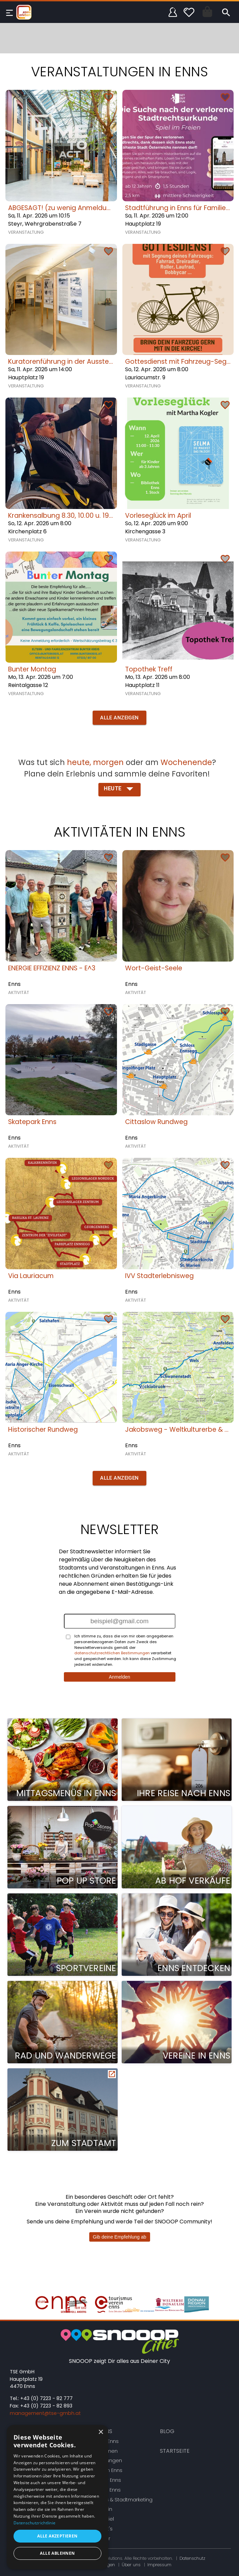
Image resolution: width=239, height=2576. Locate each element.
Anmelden (119, 1677)
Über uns (131, 2565)
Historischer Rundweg (43, 1429)
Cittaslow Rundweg (156, 1121)
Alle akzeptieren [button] (57, 2536)
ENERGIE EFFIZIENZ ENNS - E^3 (51, 968)
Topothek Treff (148, 669)
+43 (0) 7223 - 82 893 (46, 2405)
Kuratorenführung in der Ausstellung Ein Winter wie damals (101, 361)
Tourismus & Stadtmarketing (118, 2499)
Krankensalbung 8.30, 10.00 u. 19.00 (63, 515)
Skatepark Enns (32, 1121)
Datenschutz (192, 2558)
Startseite (175, 2451)
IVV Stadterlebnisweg (159, 1275)
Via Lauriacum (31, 1275)
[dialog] (57, 2497)
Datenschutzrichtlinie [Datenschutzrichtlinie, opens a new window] (34, 2523)
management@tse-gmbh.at (45, 2413)
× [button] (100, 2432)
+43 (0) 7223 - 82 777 (46, 2398)
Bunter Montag (32, 669)
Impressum (159, 2565)
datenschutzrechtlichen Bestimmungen (112, 1653)
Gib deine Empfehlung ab (119, 2237)
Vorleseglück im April (158, 515)
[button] (119, 718)
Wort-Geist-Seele (153, 968)
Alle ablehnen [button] (57, 2553)
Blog (167, 2431)
